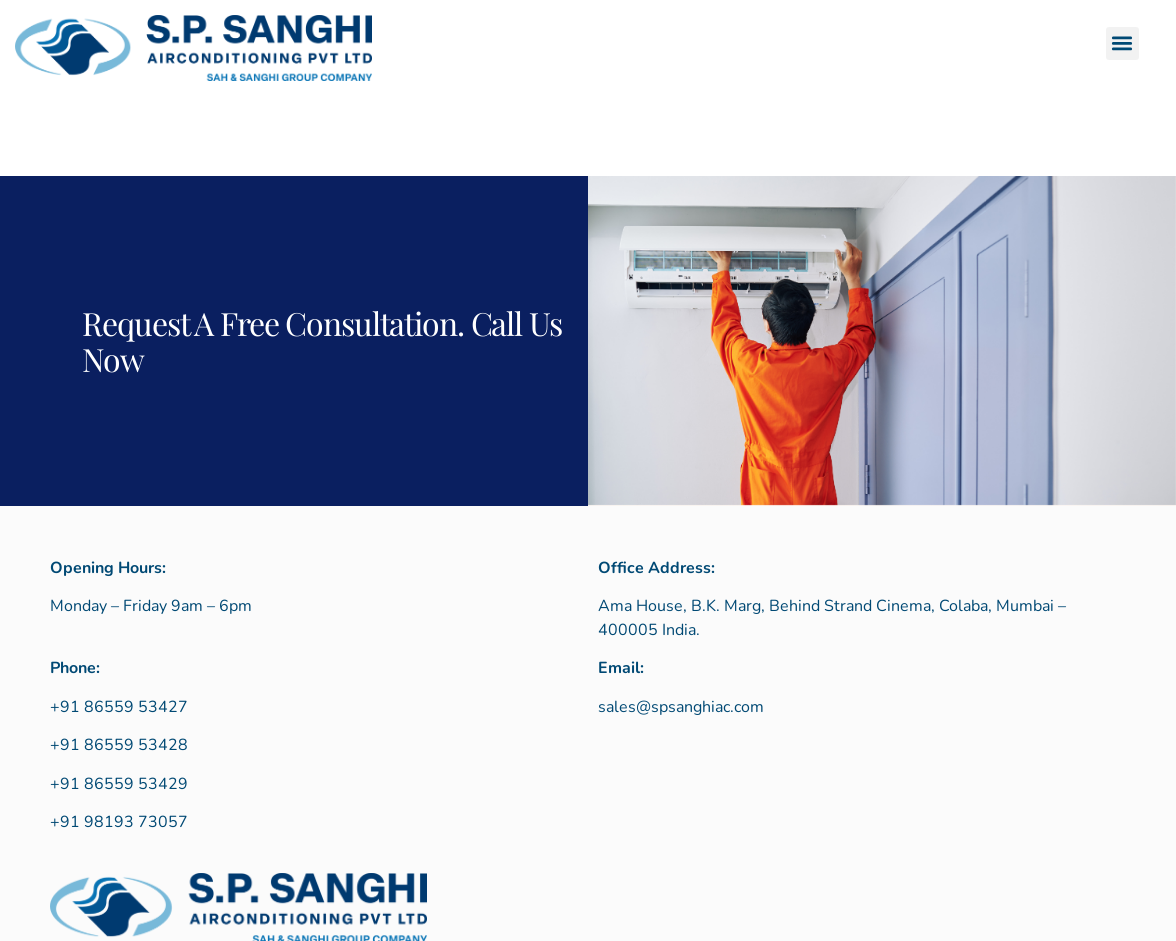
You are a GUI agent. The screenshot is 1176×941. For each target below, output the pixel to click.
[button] (1122, 43)
